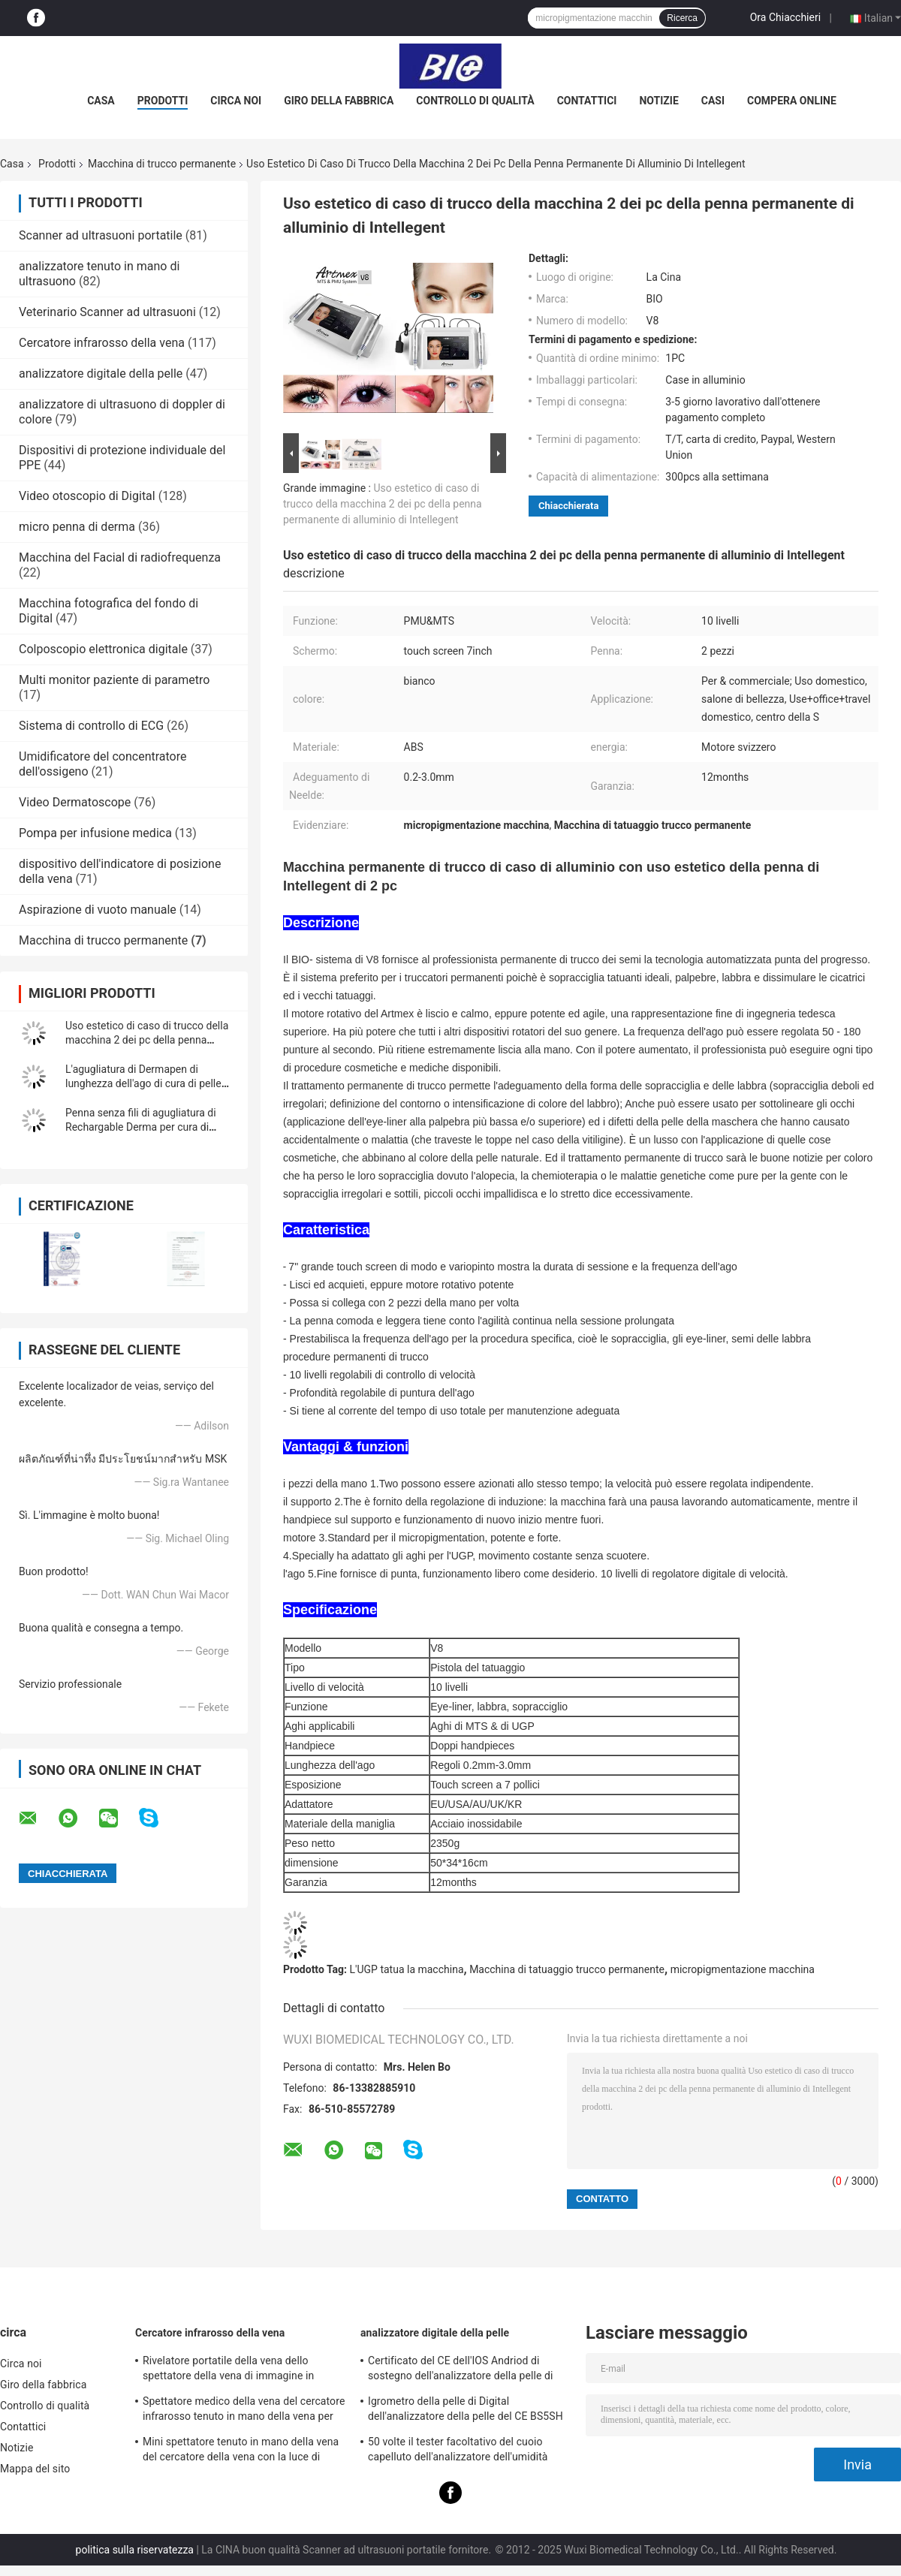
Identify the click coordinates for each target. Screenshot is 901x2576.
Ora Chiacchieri (785, 17)
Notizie (658, 101)
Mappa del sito (35, 2469)
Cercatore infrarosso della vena (102, 343)
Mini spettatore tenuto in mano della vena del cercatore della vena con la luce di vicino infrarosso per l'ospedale (241, 2451)
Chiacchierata (568, 505)
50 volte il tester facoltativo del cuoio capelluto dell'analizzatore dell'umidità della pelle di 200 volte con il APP (458, 2451)
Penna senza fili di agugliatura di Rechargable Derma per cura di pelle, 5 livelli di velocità (140, 1127)
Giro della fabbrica (338, 101)
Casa (101, 101)
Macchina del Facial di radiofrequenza (120, 557)
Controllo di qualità (475, 101)
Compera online (791, 101)
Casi (713, 101)
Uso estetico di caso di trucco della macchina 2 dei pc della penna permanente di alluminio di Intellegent (382, 504)
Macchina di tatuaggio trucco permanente (566, 1969)
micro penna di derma (77, 527)
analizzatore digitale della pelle (100, 373)
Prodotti (162, 101)
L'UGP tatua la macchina (407, 1969)
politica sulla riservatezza (135, 2550)
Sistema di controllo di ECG (91, 726)
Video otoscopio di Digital (87, 496)
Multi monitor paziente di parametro (114, 680)
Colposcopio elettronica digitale (103, 649)
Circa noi (235, 101)
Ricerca (682, 18)
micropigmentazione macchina (742, 1969)
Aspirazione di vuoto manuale (97, 909)
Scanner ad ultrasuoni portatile (100, 235)
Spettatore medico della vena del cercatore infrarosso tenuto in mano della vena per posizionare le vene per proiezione (244, 2411)
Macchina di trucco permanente (162, 164)
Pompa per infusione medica (95, 833)
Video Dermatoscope (75, 802)
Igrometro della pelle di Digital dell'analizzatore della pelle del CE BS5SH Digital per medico (465, 2411)
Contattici (587, 101)
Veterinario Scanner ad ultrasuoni (107, 312)
